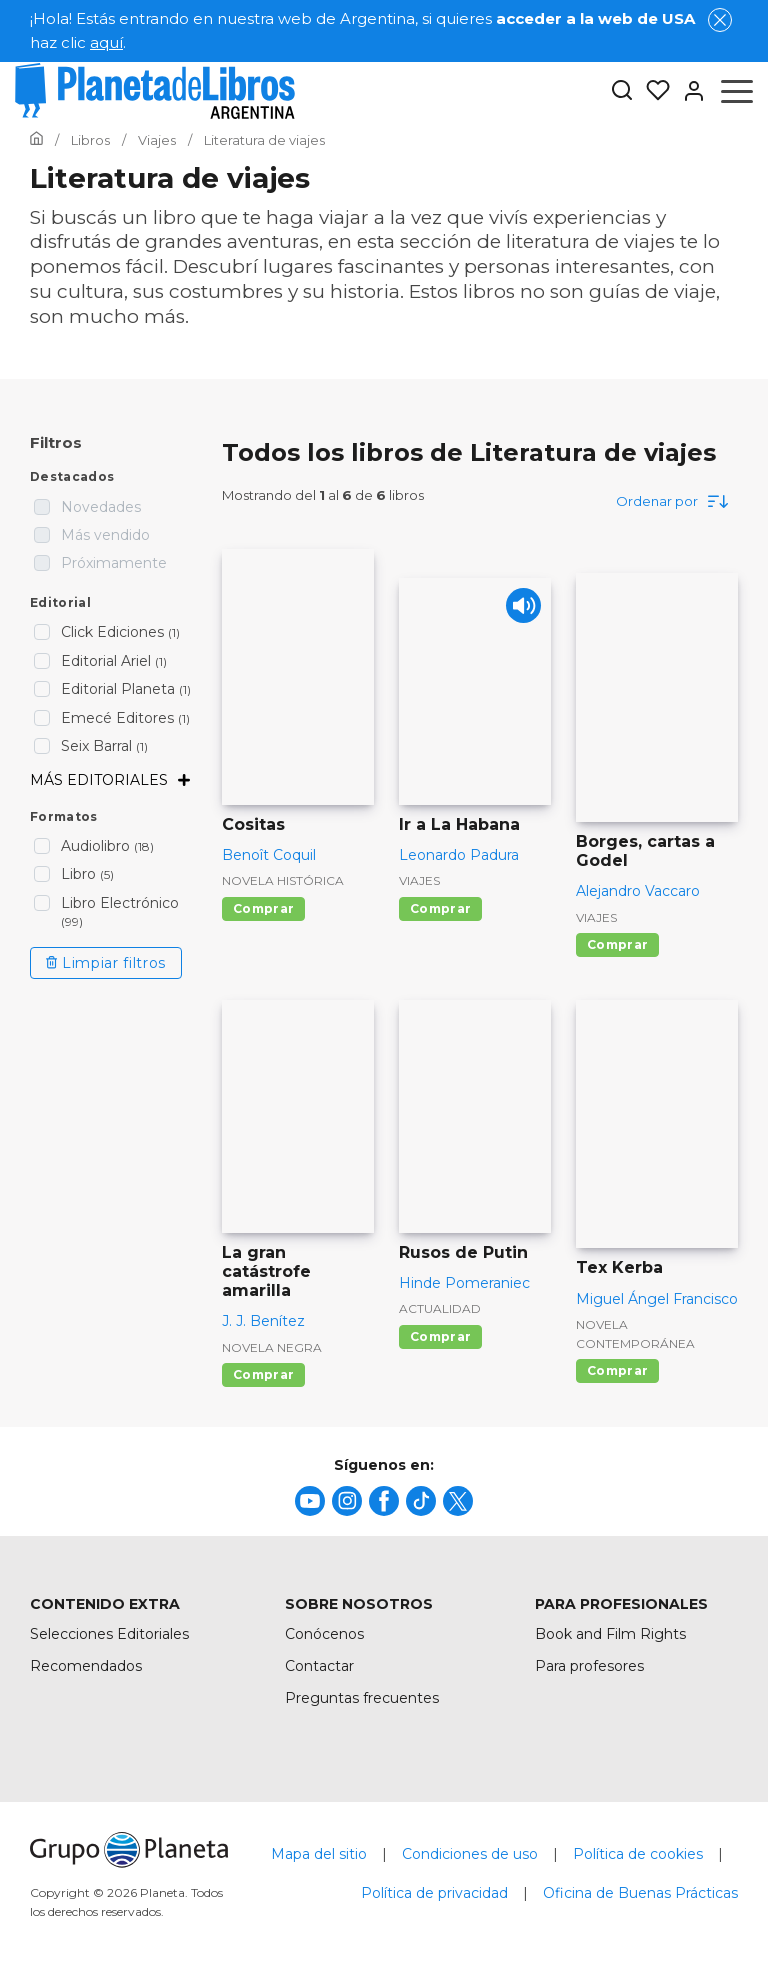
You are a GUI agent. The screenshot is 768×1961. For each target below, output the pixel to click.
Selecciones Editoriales (109, 1634)
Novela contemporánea (635, 1334)
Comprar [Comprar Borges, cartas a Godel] (617, 944)
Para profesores (589, 1666)
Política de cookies (638, 1854)
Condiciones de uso (470, 1854)
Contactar (319, 1666)
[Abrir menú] (737, 91)
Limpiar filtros (106, 963)
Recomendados (86, 1666)
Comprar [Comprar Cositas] (263, 908)
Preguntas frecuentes (362, 1698)
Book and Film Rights (610, 1634)
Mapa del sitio (319, 1854)
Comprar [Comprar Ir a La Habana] (440, 908)
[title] (310, 1501)
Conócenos (324, 1634)
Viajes (419, 880)
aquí (106, 42)
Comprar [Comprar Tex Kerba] (617, 1370)
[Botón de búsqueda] (622, 91)
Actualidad (440, 1308)
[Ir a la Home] (36, 140)
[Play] (518, 610)
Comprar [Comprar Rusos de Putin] (440, 1336)
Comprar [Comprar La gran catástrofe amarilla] (263, 1374)
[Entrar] (688, 91)
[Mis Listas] (652, 91)
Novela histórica (283, 880)
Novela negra (272, 1347)
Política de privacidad (434, 1893)
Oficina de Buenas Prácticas (640, 1893)
